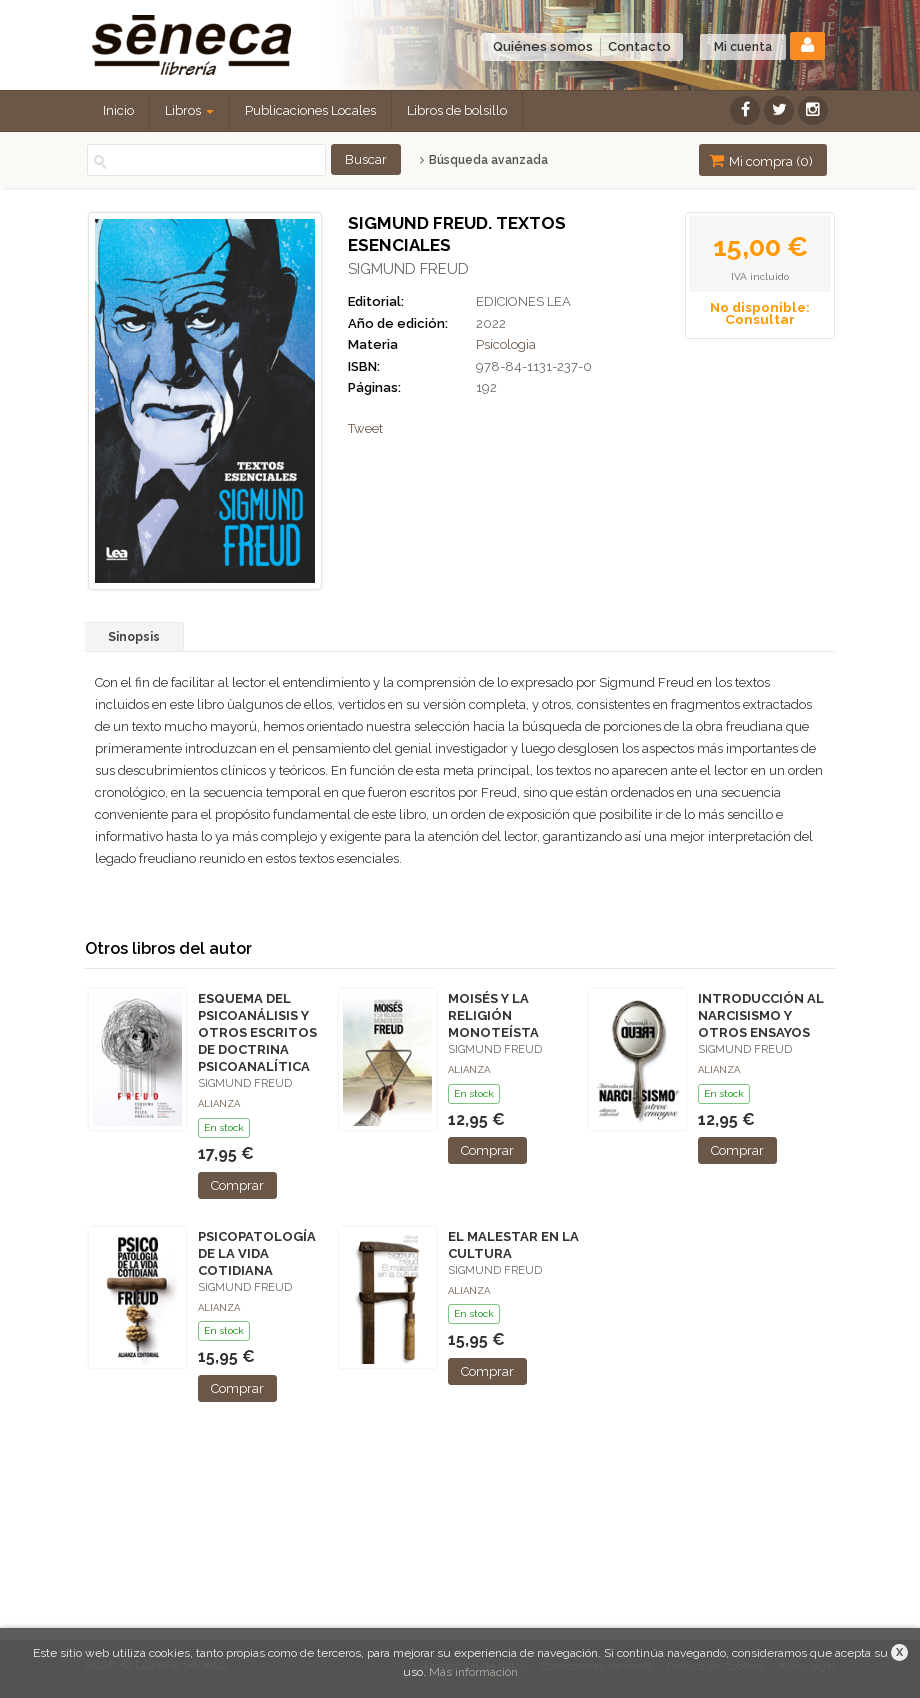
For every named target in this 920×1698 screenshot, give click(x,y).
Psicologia (506, 344)
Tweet (365, 428)
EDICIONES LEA (523, 301)
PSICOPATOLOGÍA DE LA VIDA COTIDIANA (257, 1253)
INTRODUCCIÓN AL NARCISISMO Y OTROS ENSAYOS (761, 1015)
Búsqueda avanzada (483, 160)
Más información (473, 1672)
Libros (189, 110)
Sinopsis (134, 637)
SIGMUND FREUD (408, 269)
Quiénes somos (543, 46)
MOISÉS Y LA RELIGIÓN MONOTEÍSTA (493, 1015)
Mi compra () (761, 160)
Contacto (639, 46)
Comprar (237, 1185)
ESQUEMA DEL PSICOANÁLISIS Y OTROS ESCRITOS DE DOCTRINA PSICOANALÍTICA (257, 1033)
